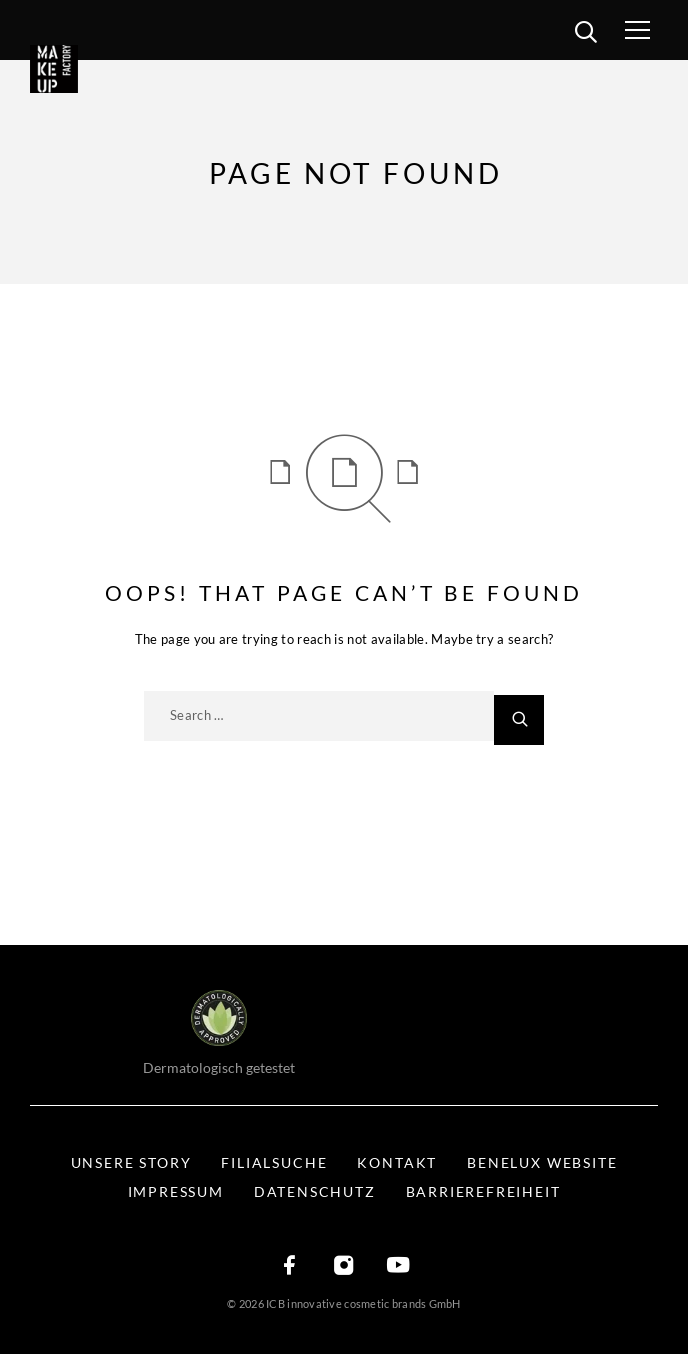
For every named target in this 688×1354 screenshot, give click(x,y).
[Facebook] (290, 1266)
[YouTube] (398, 1266)
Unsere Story (131, 1162)
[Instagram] (344, 1266)
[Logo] (82, 69)
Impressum (176, 1191)
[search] (585, 35)
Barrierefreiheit (483, 1191)
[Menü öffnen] (656, 30)
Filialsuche (274, 1162)
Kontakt (397, 1162)
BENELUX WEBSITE (542, 1162)
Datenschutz (315, 1191)
